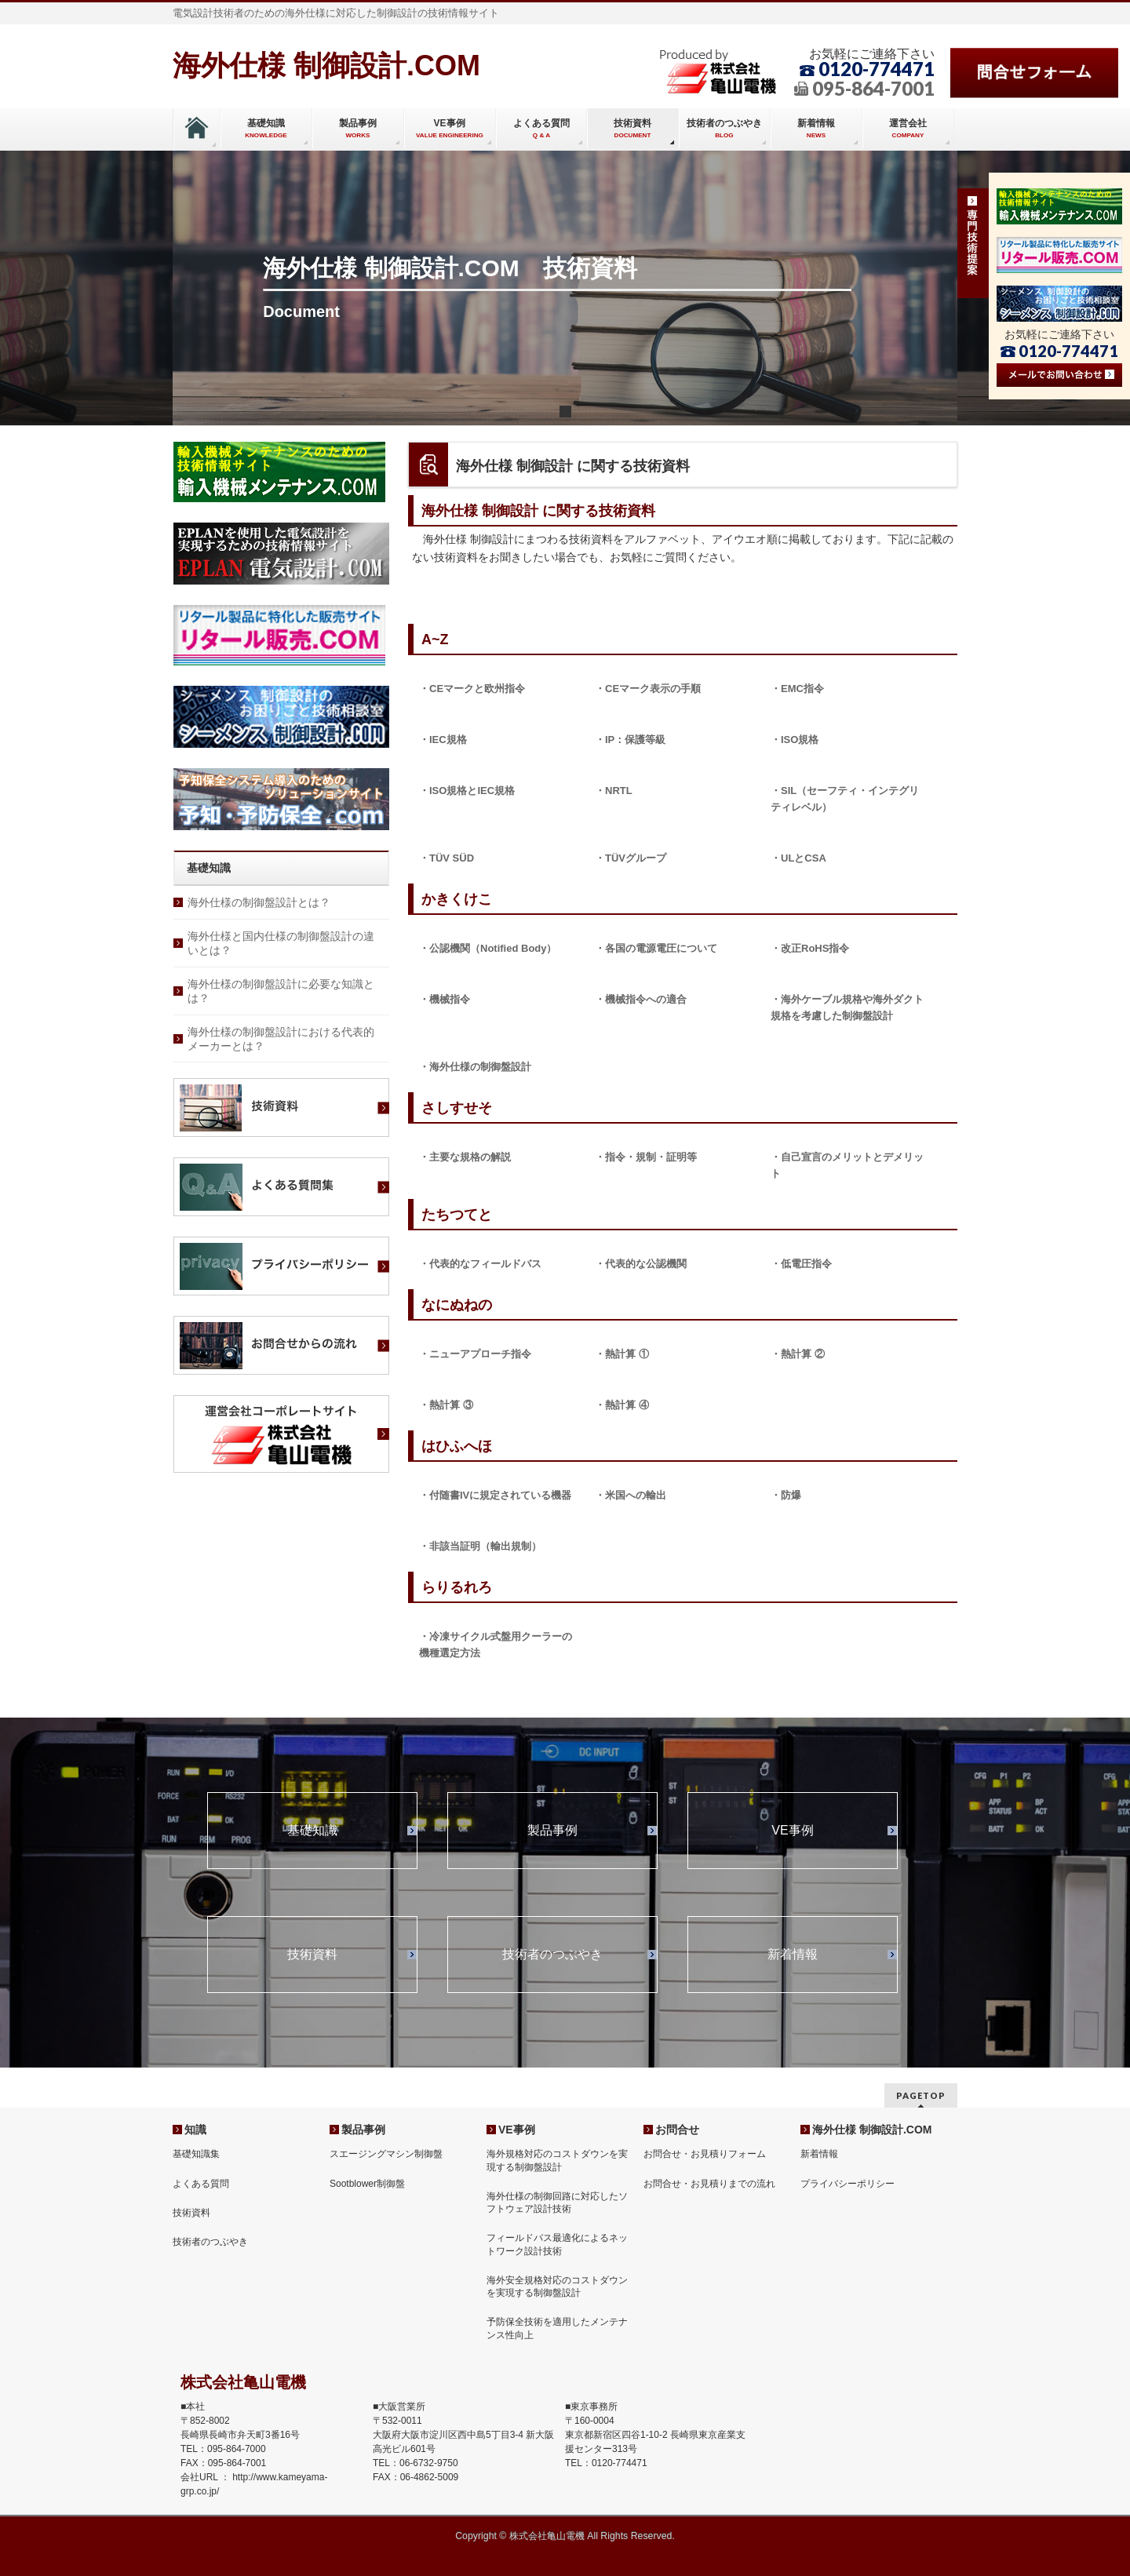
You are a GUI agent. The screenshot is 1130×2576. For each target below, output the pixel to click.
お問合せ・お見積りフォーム (704, 2153)
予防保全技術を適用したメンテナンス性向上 (557, 2328)
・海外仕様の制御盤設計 (475, 1067)
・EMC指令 (797, 688)
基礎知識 (312, 1830)
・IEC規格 (443, 739)
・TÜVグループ (630, 858)
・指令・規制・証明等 (646, 1157)
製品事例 (552, 1830)
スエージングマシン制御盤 (386, 2153)
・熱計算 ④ (622, 1405)
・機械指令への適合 (641, 999)
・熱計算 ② (798, 1354)
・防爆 (786, 1495)
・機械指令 (444, 999)
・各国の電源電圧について (656, 948)
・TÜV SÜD (446, 858)
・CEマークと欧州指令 (472, 688)
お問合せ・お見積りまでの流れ (709, 2183)
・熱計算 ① (622, 1354)
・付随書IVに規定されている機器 (495, 1495)
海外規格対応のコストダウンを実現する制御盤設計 (557, 2160)
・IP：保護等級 (630, 739)
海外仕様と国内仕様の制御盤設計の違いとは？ (281, 943)
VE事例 (792, 1830)
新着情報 (792, 1954)
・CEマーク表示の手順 (648, 688)
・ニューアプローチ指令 (475, 1354)
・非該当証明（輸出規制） (480, 1546)
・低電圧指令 (801, 1264)
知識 (195, 2129)
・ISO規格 (794, 739)
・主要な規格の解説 (465, 1157)
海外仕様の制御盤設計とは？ (259, 902)
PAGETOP (921, 2095)
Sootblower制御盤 (367, 2183)
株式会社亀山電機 (547, 2535)
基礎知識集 (196, 2153)
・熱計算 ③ (446, 1405)
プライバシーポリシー (847, 2183)
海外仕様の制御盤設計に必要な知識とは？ (281, 991)
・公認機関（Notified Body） (488, 948)
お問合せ (677, 2129)
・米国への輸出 (630, 1495)
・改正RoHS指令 (810, 948)
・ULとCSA (798, 858)
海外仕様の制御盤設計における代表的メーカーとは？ (281, 1039)
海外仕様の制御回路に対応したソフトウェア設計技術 (557, 2202)
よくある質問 (201, 2183)
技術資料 (312, 1954)
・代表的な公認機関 (641, 1264)
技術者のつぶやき (552, 1954)
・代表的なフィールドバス (480, 1264)
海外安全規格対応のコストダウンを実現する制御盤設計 (557, 2286)
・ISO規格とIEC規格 (467, 790)
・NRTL (613, 790)
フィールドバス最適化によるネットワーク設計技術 (557, 2244)
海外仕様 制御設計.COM (326, 65)
